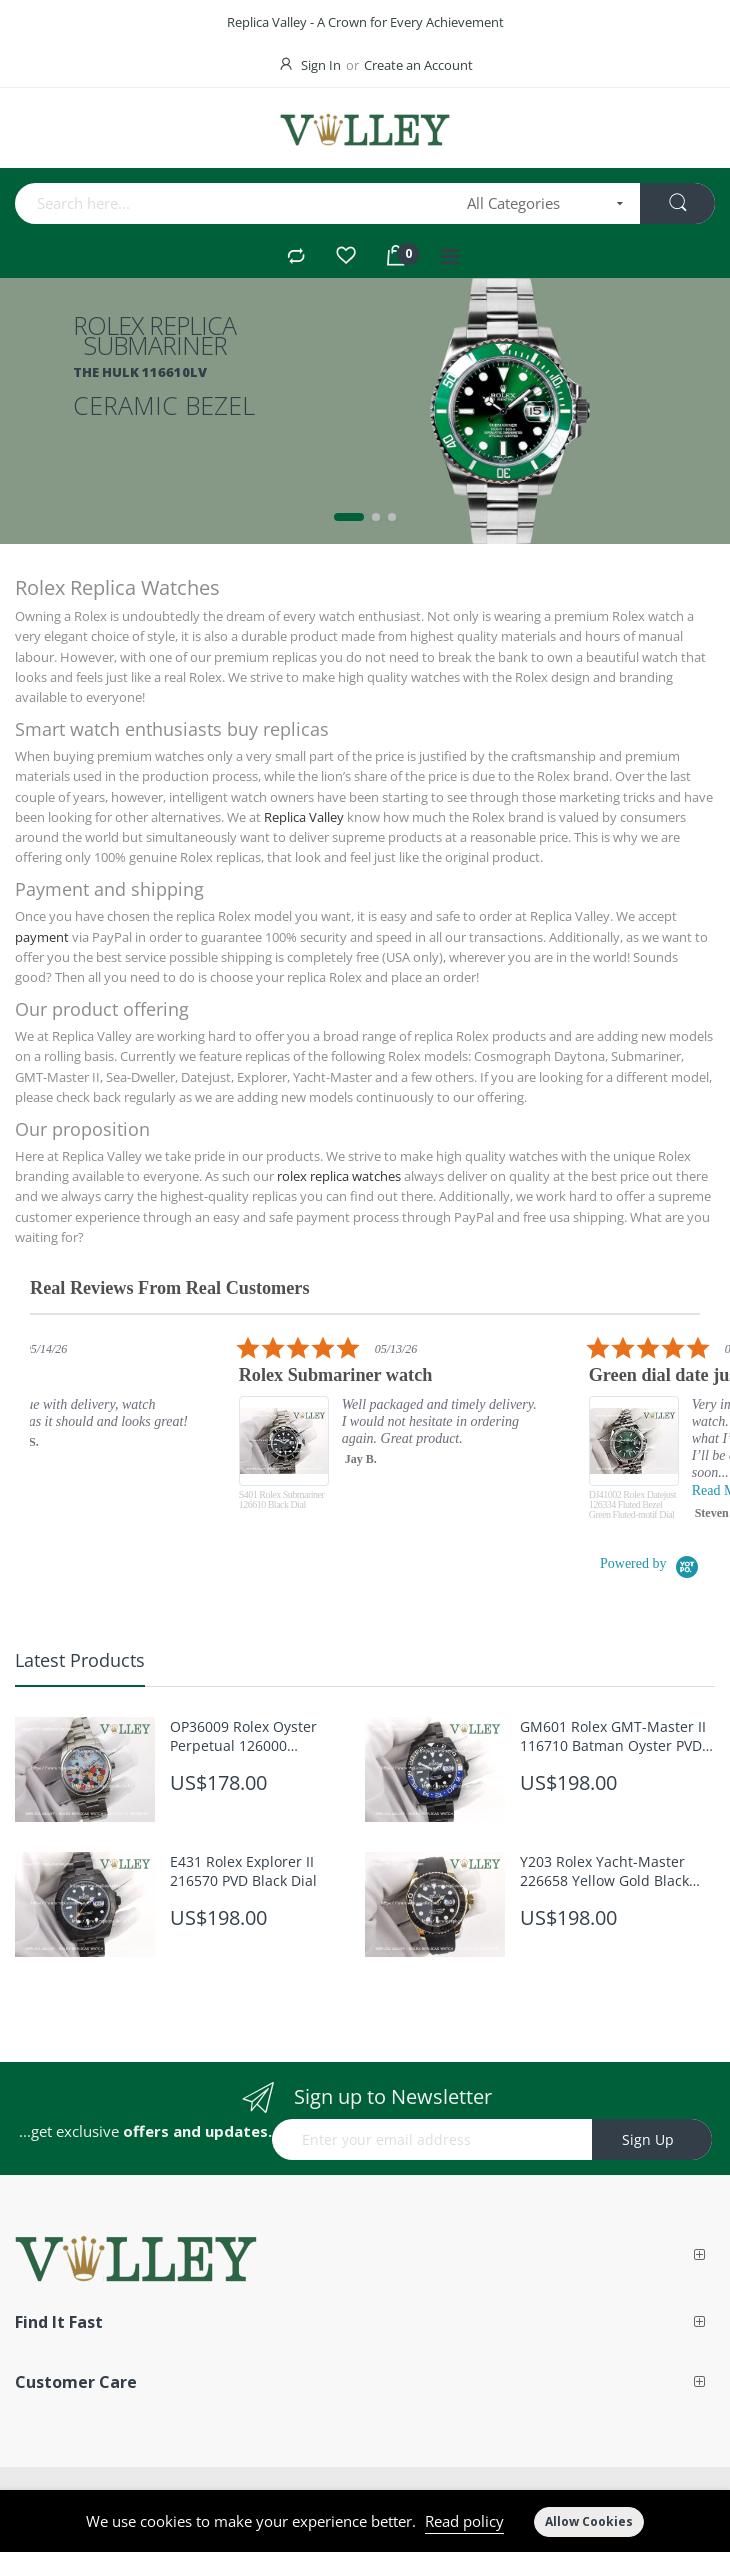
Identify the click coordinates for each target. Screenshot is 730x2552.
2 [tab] (376, 517)
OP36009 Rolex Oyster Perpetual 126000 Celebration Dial (243, 1736)
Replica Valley (304, 817)
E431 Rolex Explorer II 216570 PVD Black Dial (243, 1871)
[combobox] (234, 203)
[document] (365, 2521)
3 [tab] (392, 517)
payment (42, 937)
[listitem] (438, 1433)
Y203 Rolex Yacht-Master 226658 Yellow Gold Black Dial (604, 1871)
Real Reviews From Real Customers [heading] (169, 1288)
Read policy (464, 2521)
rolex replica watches (339, 1176)
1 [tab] (349, 517)
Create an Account (418, 65)
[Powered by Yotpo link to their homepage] (650, 1563)
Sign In (321, 65)
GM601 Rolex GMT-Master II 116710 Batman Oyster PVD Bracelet (613, 1736)
